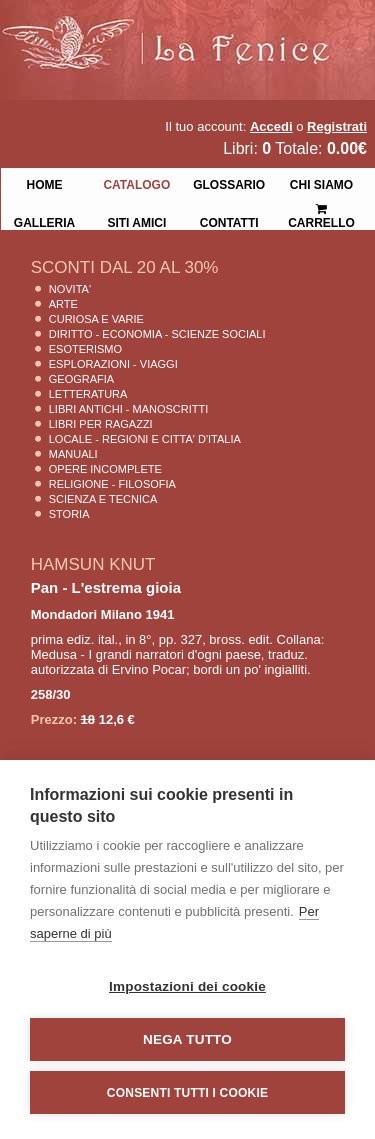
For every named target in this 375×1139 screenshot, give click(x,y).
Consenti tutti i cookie (187, 1093)
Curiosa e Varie (96, 319)
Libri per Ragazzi (101, 424)
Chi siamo (321, 183)
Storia (69, 514)
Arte (63, 304)
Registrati (337, 126)
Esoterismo (85, 349)
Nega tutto (187, 1039)
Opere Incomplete (105, 469)
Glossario (229, 183)
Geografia (81, 379)
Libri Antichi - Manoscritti (129, 409)
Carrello (321, 207)
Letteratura (88, 394)
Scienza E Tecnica (103, 499)
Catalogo (136, 183)
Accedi (271, 126)
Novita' (70, 289)
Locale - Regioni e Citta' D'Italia (145, 439)
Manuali (73, 454)
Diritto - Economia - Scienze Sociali (157, 334)
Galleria (44, 221)
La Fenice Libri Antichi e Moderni (175, 30)
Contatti (229, 221)
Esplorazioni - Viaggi (113, 364)
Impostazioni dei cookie (187, 986)
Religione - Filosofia (112, 484)
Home (44, 183)
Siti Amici (136, 221)
